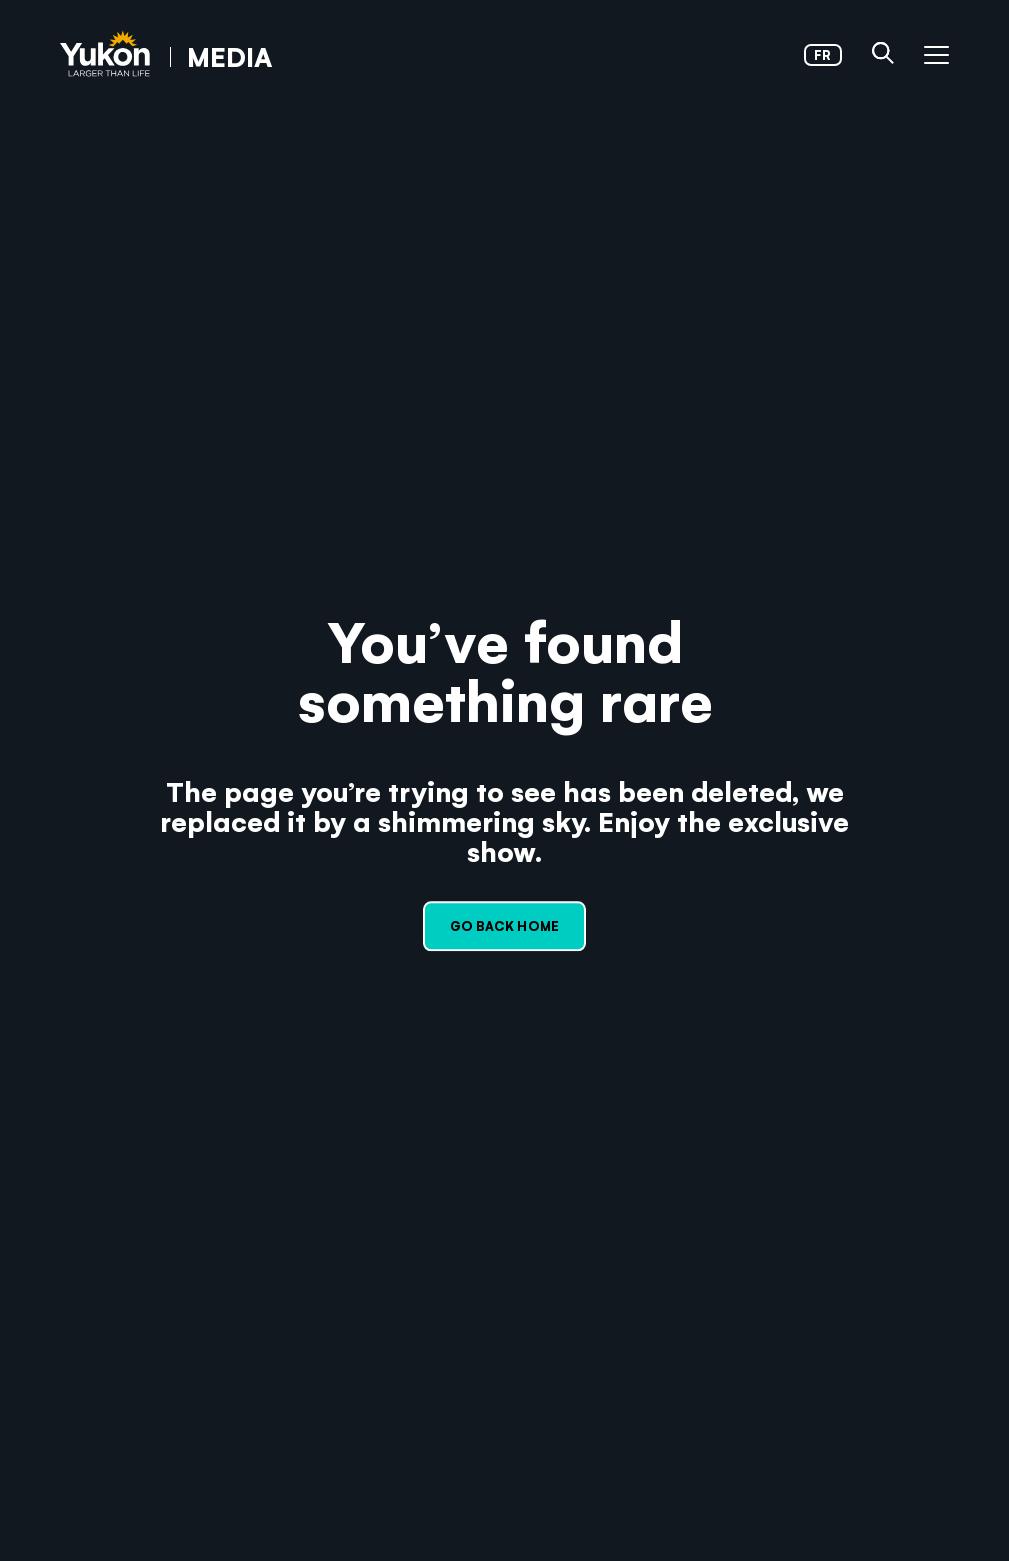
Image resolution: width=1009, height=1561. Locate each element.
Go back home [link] (504, 926)
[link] (166, 55)
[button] (883, 55)
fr (822, 54)
